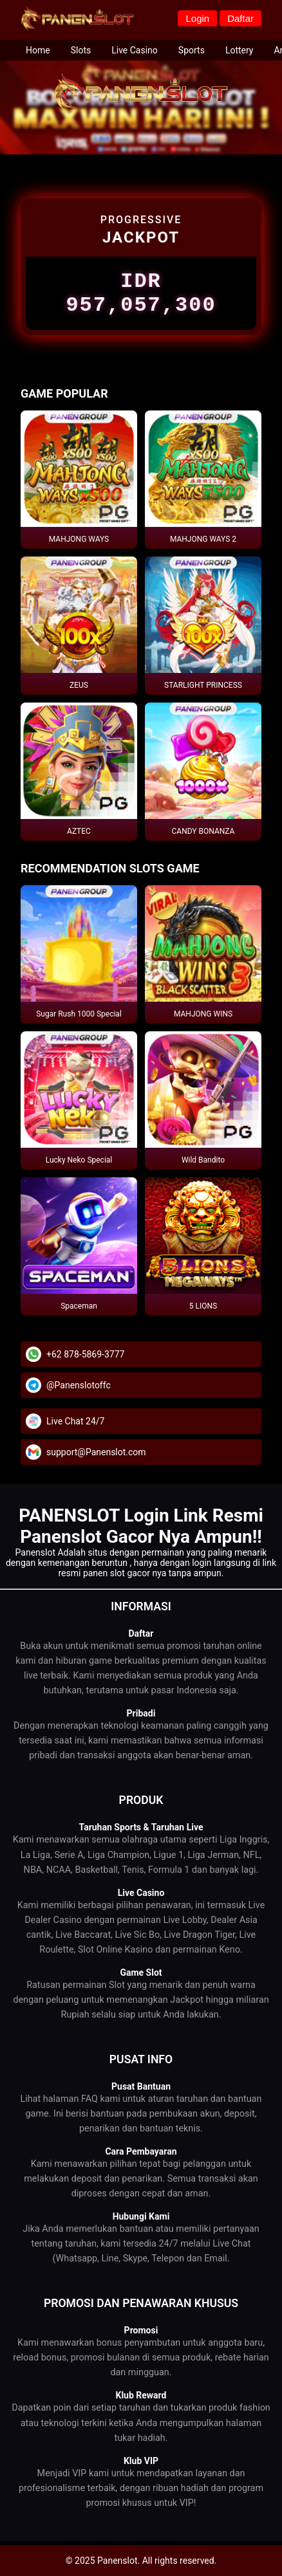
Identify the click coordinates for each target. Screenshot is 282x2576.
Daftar (240, 18)
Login (197, 18)
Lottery (239, 50)
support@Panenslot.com (96, 1460)
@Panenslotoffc (78, 1393)
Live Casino (134, 50)
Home (38, 50)
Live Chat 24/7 (75, 1429)
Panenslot (35, 1556)
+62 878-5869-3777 (85, 1362)
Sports (191, 50)
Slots (81, 50)
